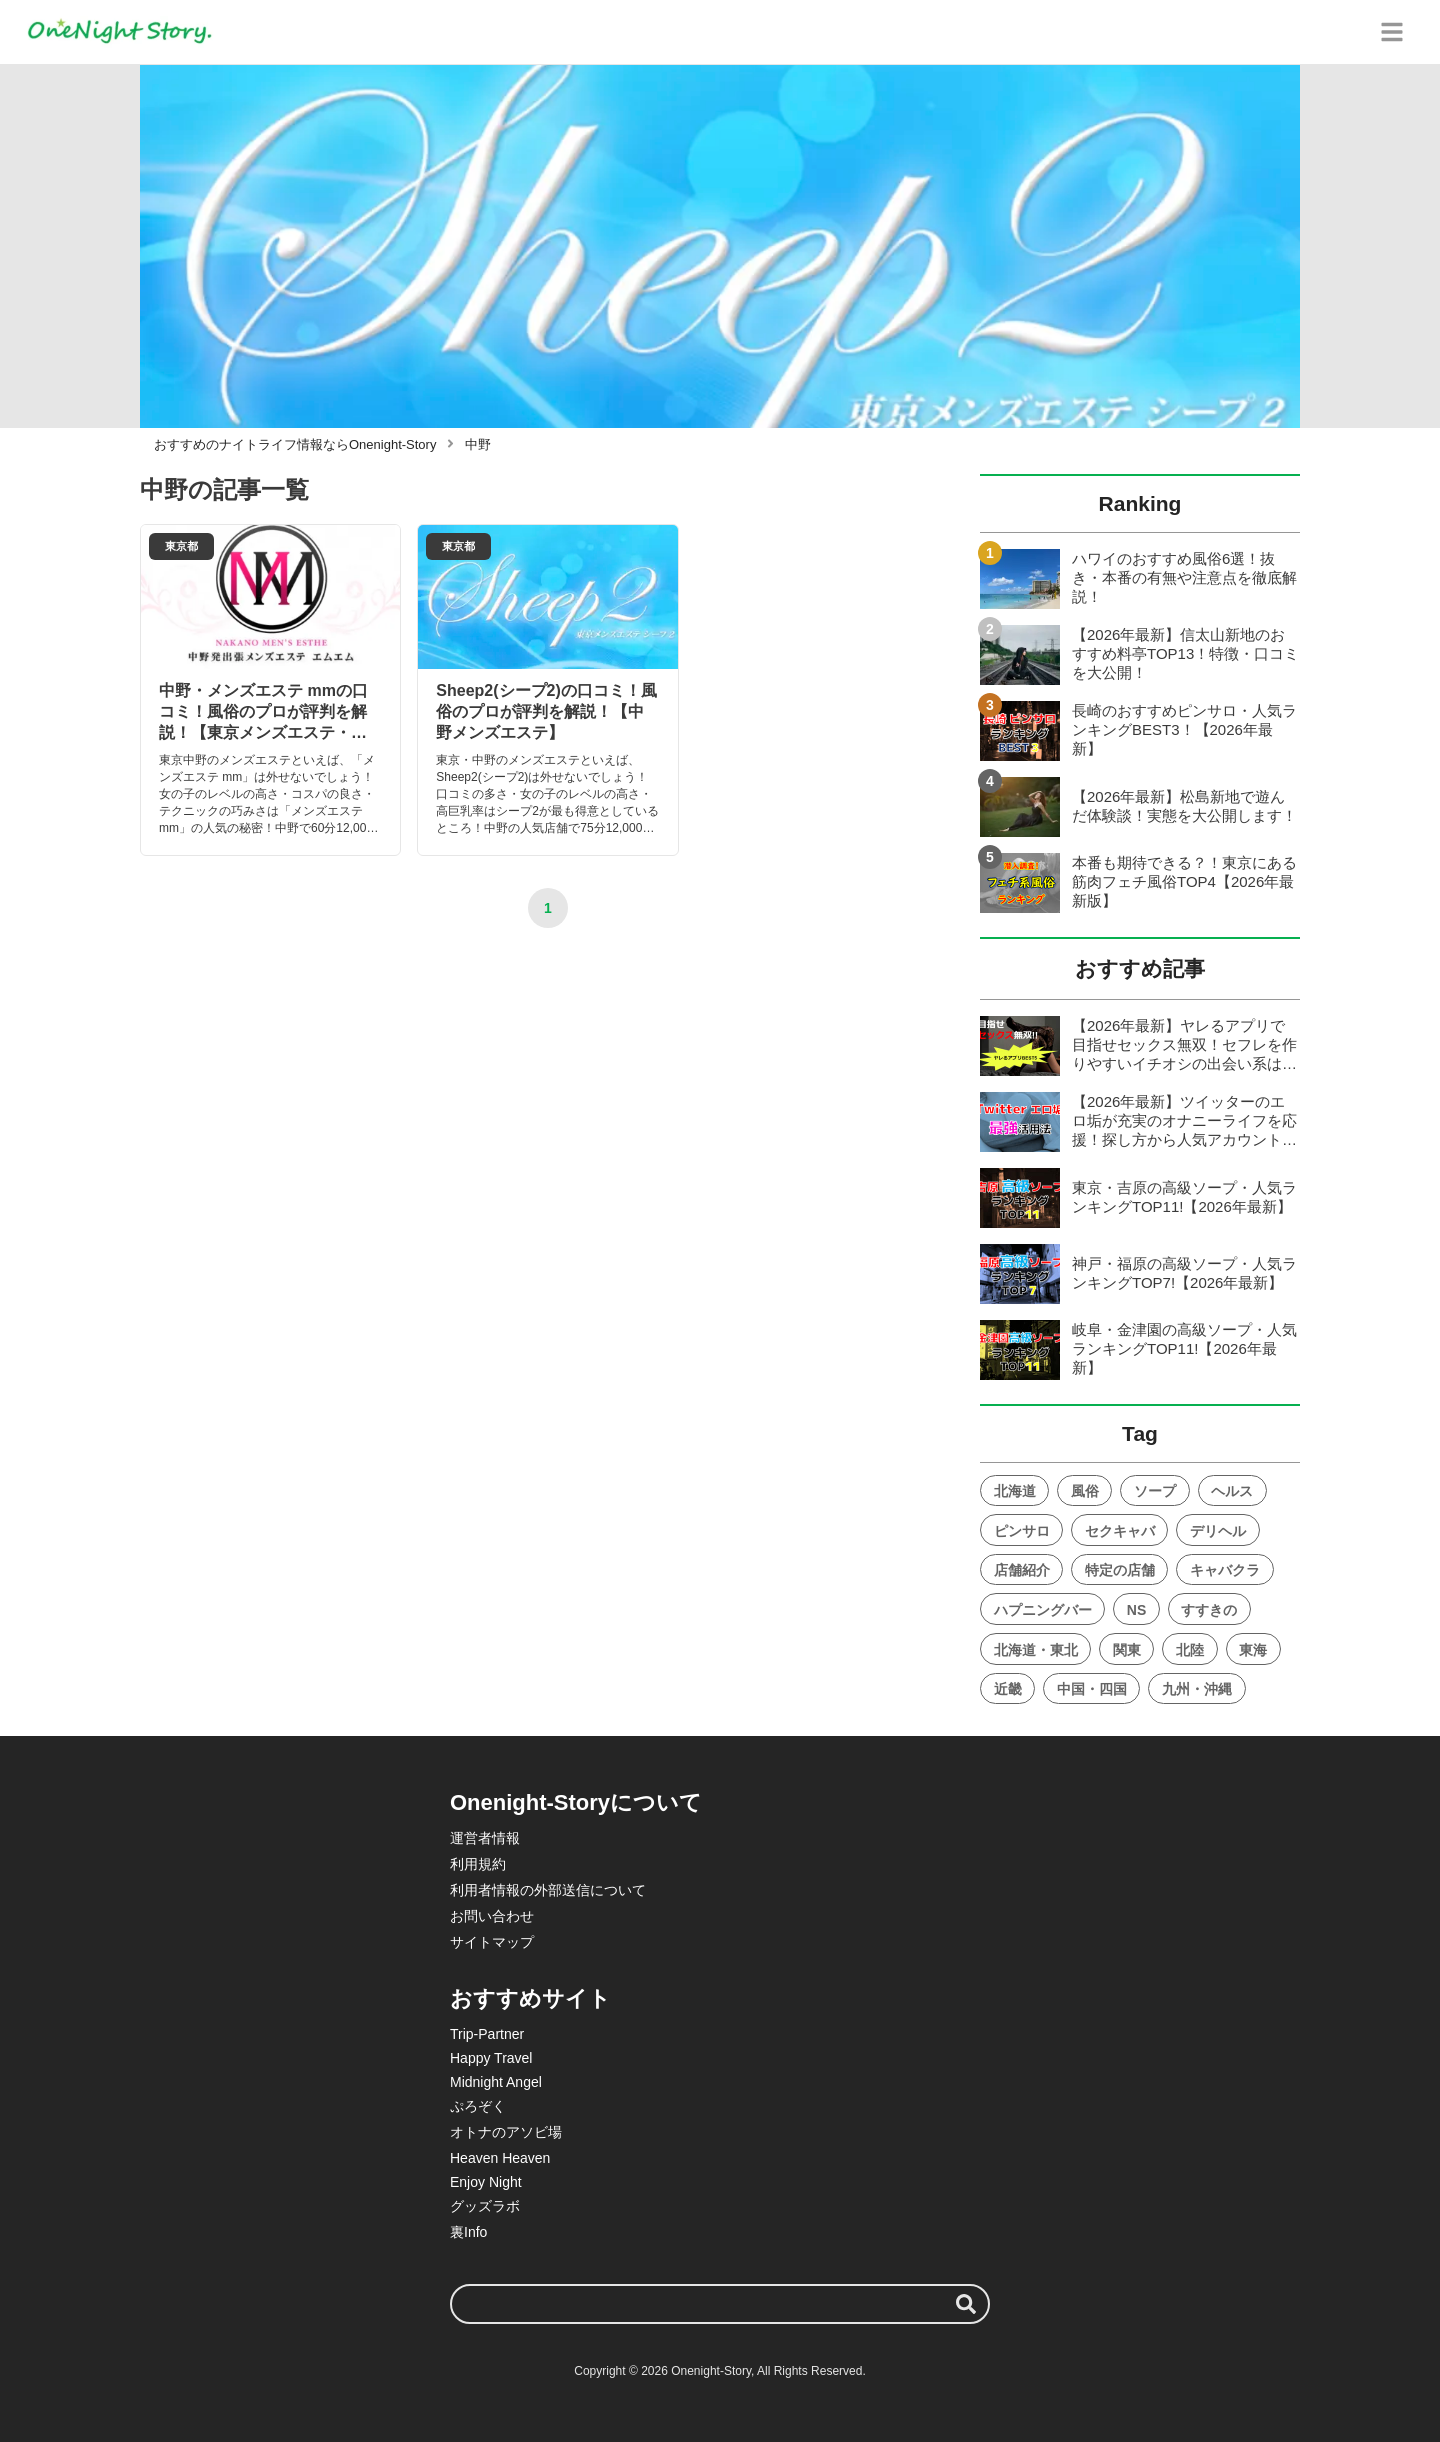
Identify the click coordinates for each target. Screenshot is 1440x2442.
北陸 (1190, 1650)
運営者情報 (485, 1838)
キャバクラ (1225, 1570)
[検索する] (966, 2304)
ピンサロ (1022, 1531)
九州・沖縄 (1197, 1689)
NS (1136, 1610)
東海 (1253, 1650)
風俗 (1085, 1491)
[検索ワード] (720, 2304)
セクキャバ (1120, 1531)
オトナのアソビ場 (506, 2132)
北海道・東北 (1036, 1650)
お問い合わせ (492, 1916)
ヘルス (1232, 1491)
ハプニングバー (1043, 1610)
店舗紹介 (1022, 1570)
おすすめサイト (530, 1998)
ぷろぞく (478, 2106)
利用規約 (478, 1864)
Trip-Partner (487, 2034)
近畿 (1008, 1689)
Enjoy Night (486, 2182)
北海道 (1015, 1491)
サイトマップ (492, 1942)
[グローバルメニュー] (1392, 32)
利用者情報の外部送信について (548, 1890)
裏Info (468, 2232)
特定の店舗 (1120, 1570)
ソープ (1155, 1491)
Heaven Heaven (500, 2158)
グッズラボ (485, 2206)
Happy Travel (491, 2058)
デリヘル (1218, 1531)
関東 (1127, 1650)
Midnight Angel (496, 2082)
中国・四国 (1092, 1689)
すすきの (1209, 1610)
